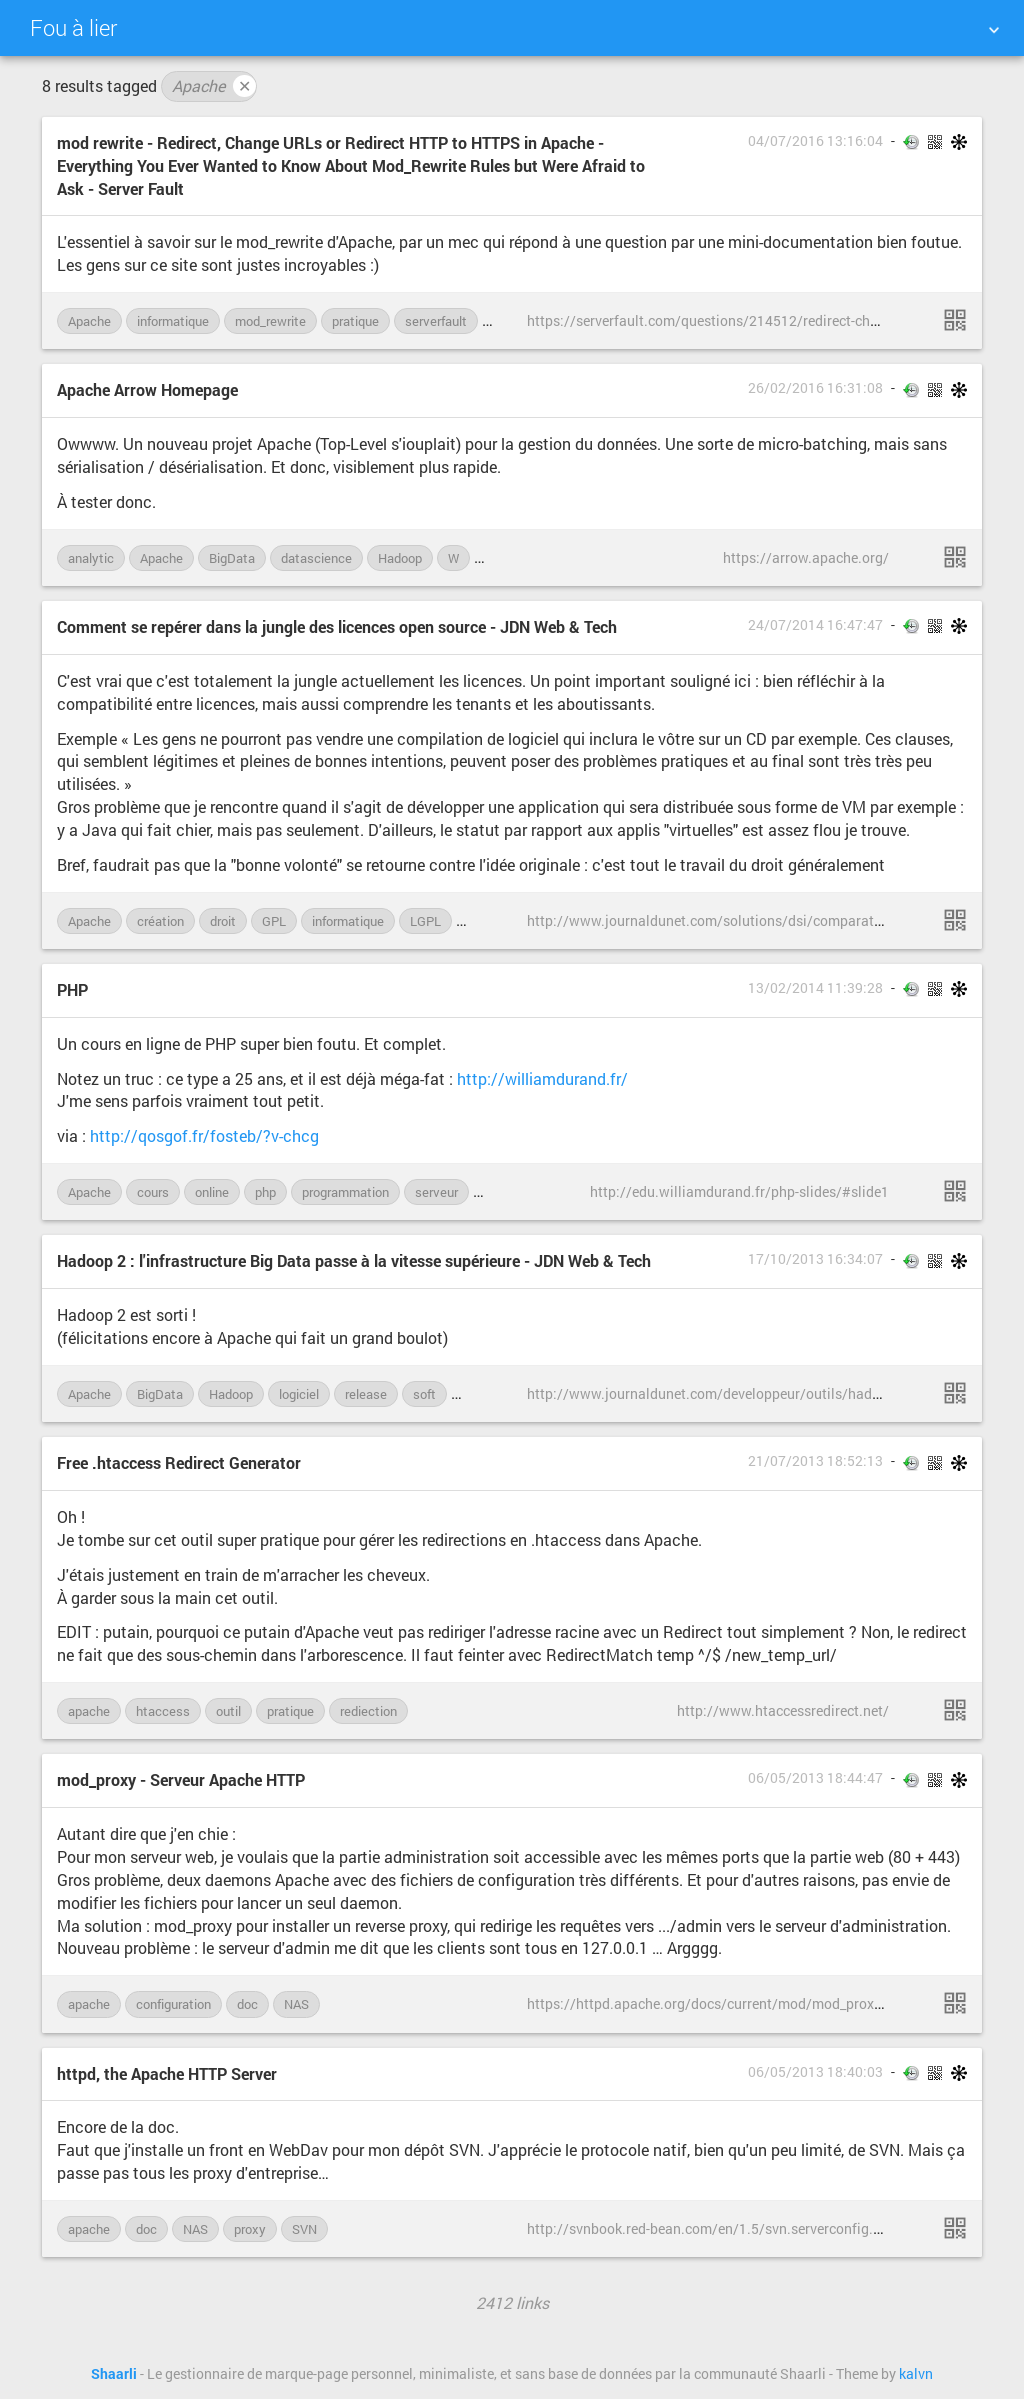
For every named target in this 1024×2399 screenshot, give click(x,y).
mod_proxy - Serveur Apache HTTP (181, 1779)
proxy (250, 2229)
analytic (91, 558)
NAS (296, 2004)
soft (424, 1394)
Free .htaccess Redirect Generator (179, 1462)
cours (153, 1192)
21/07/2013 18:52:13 (815, 1461)
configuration (173, 2004)
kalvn (916, 2374)
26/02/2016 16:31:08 (815, 388)
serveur (436, 1192)
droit (223, 921)
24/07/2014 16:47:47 (815, 625)
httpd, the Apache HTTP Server (167, 2073)
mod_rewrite (270, 321)
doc (247, 2004)
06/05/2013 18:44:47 (815, 1778)
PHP (72, 989)
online (212, 1192)
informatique (173, 321)
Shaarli (114, 2374)
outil (228, 1711)
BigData (232, 558)
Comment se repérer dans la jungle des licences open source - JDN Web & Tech (337, 626)
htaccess (163, 1711)
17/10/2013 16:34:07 (815, 1259)
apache (89, 1711)
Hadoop (400, 558)
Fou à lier (73, 27)
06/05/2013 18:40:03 (815, 2072)
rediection (368, 1711)
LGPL (425, 921)
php (265, 1192)
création (160, 921)
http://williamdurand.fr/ (542, 1078)
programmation (345, 1192)
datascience (316, 558)
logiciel (299, 1394)
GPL (274, 921)
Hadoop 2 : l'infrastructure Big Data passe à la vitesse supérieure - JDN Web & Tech (354, 1260)
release (366, 1394)
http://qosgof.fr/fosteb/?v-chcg (204, 1135)
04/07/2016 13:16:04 (815, 141)
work (476, 1394)
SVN (304, 2229)
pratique (355, 321)
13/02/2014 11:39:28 (815, 988)
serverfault (436, 321)
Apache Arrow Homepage (147, 389)
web (496, 1192)
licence (487, 921)
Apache (214, 86)
